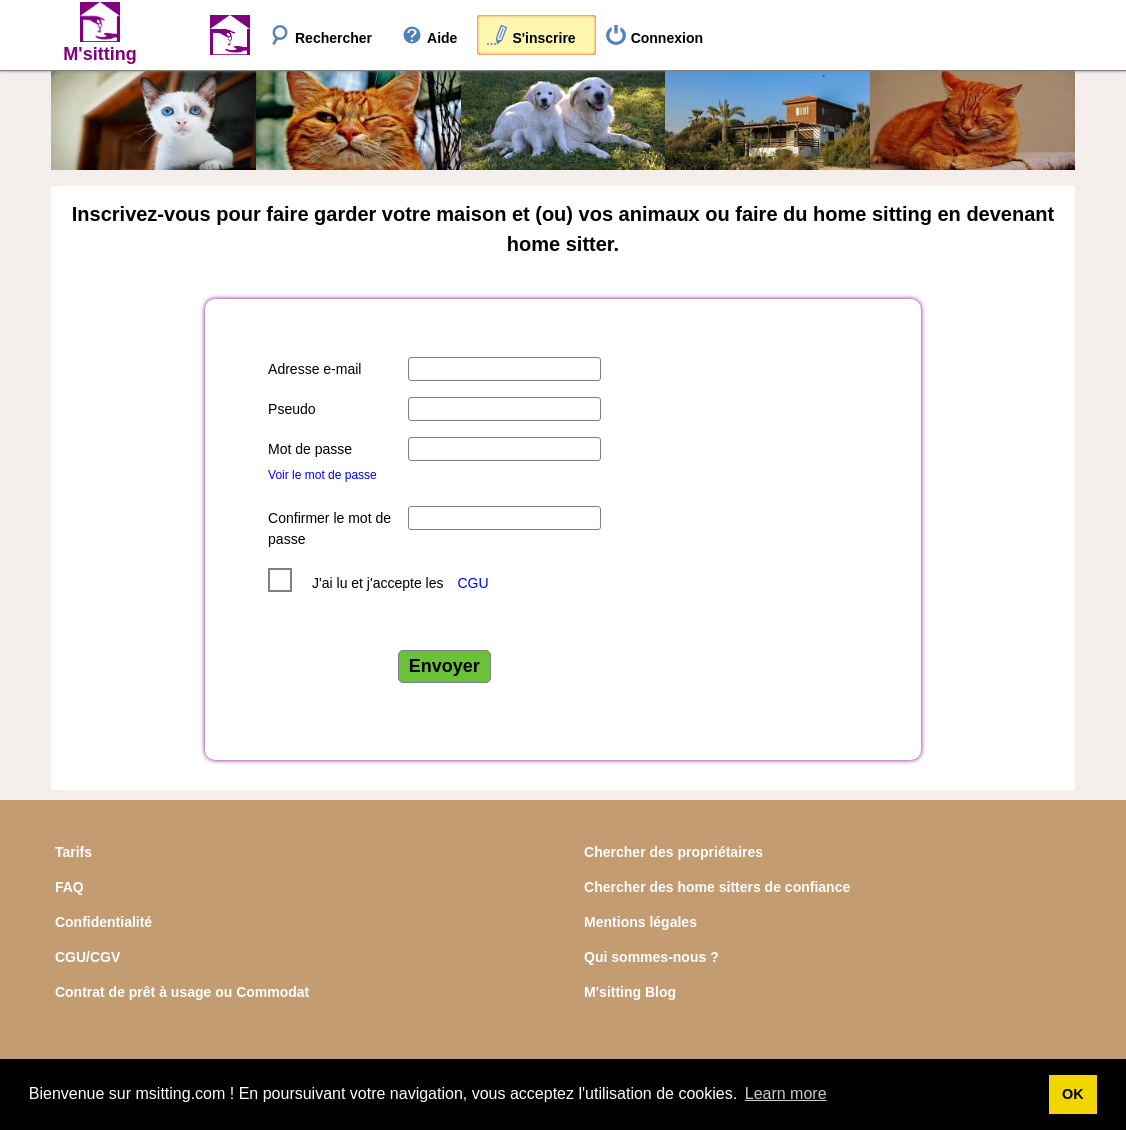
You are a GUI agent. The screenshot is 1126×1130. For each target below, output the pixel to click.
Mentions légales (640, 922)
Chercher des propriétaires (673, 852)
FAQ (69, 887)
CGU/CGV (87, 957)
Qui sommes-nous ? (651, 957)
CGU (472, 583)
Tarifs (73, 852)
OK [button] (1073, 1094)
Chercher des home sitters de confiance (717, 887)
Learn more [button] (786, 1093)
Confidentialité (103, 922)
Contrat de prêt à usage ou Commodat (182, 992)
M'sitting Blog (630, 992)
